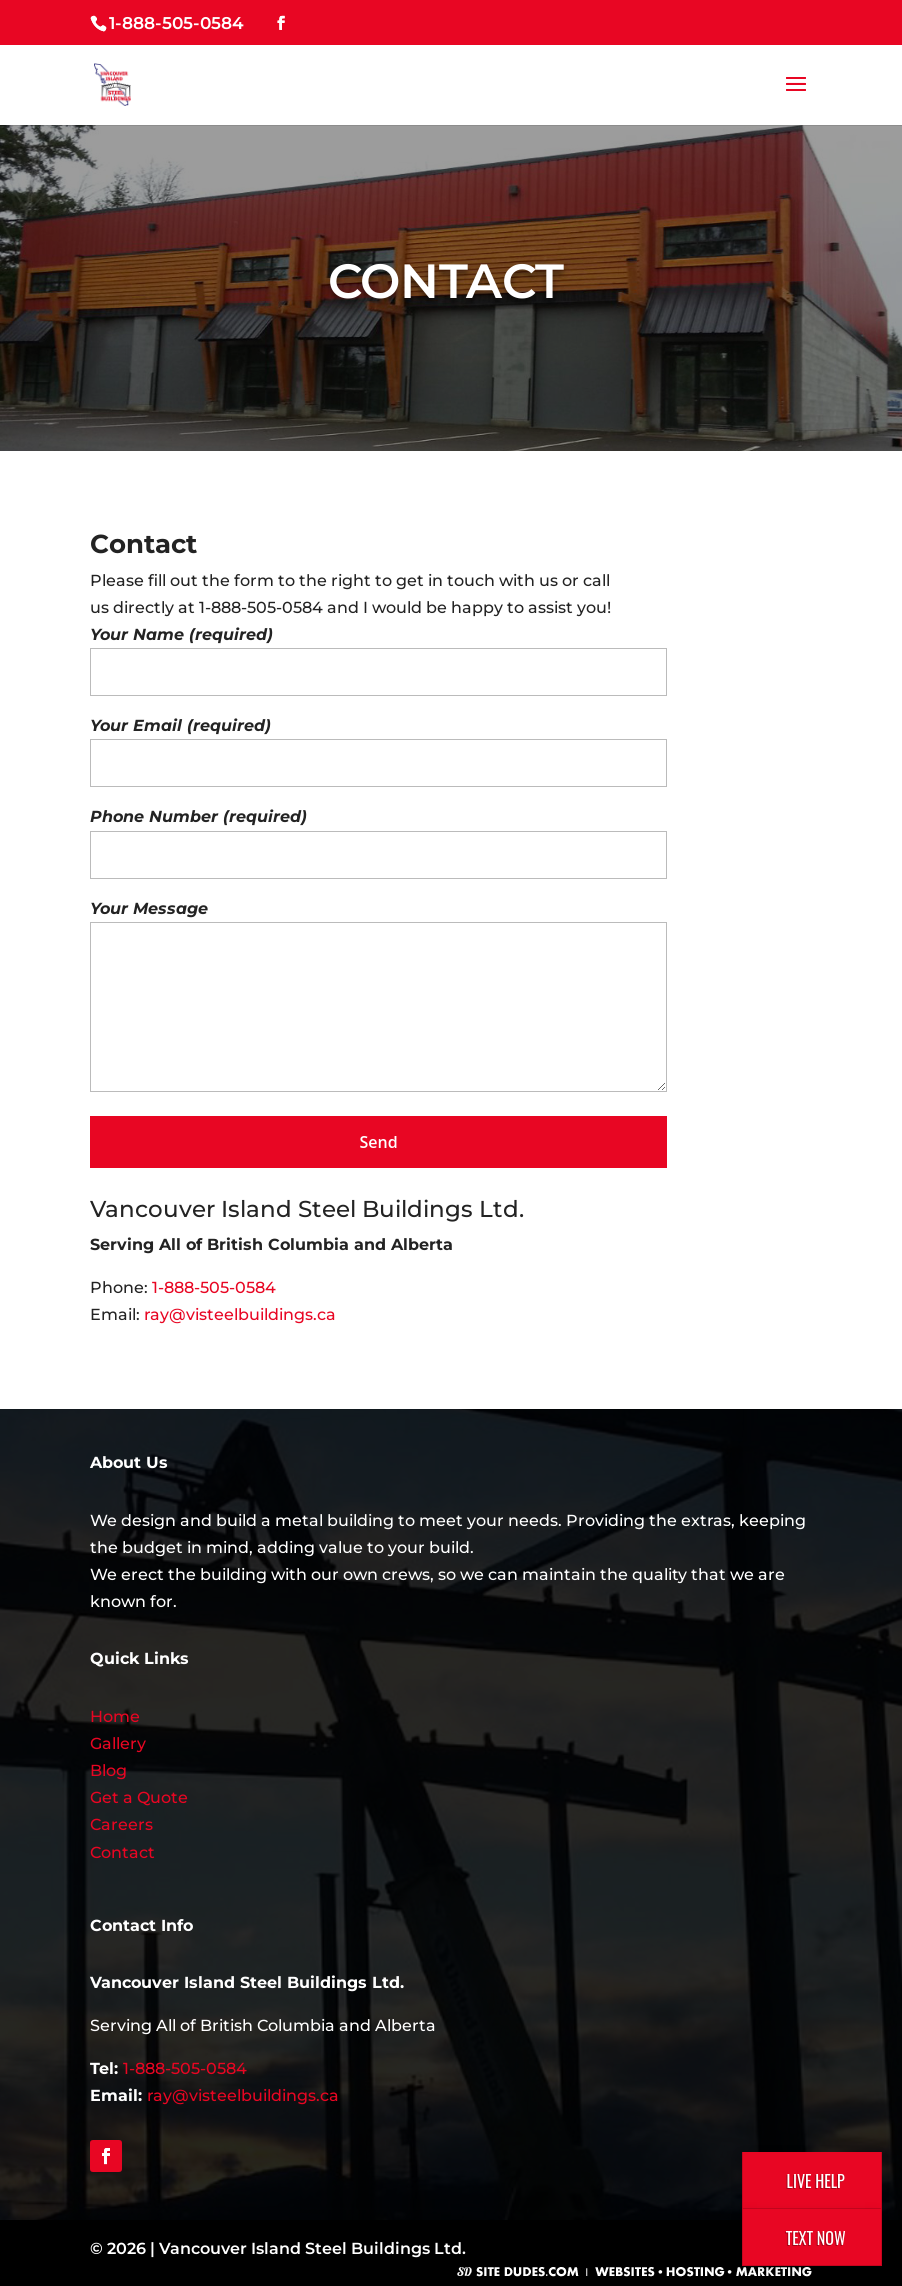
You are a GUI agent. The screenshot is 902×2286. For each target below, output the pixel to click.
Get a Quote (139, 1797)
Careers (121, 1824)
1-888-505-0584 (176, 23)
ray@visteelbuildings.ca (240, 1314)
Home (115, 1716)
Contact (122, 1852)
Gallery (118, 1743)
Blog (108, 1770)
